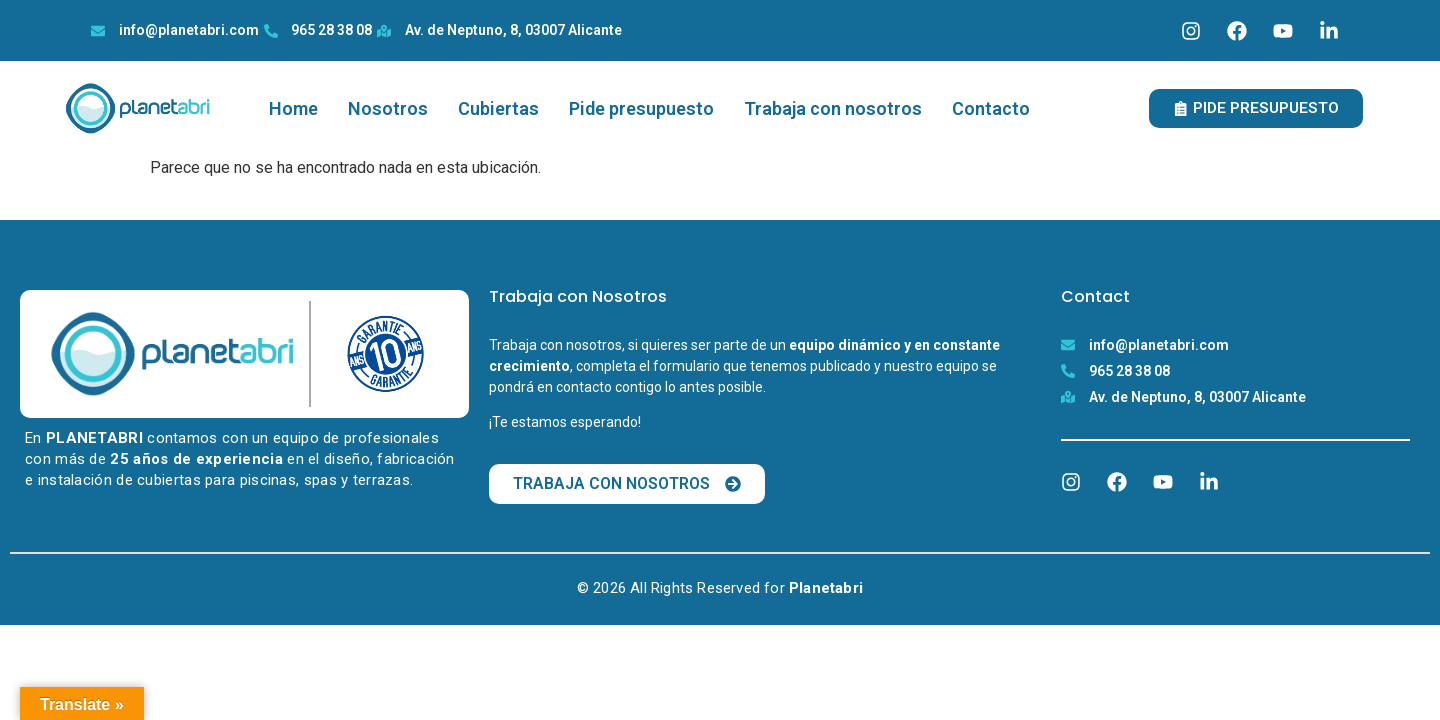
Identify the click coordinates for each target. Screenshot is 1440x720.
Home (293, 108)
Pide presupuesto (641, 108)
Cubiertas (498, 108)
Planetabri (826, 588)
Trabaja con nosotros (833, 108)
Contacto (991, 108)
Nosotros (388, 108)
